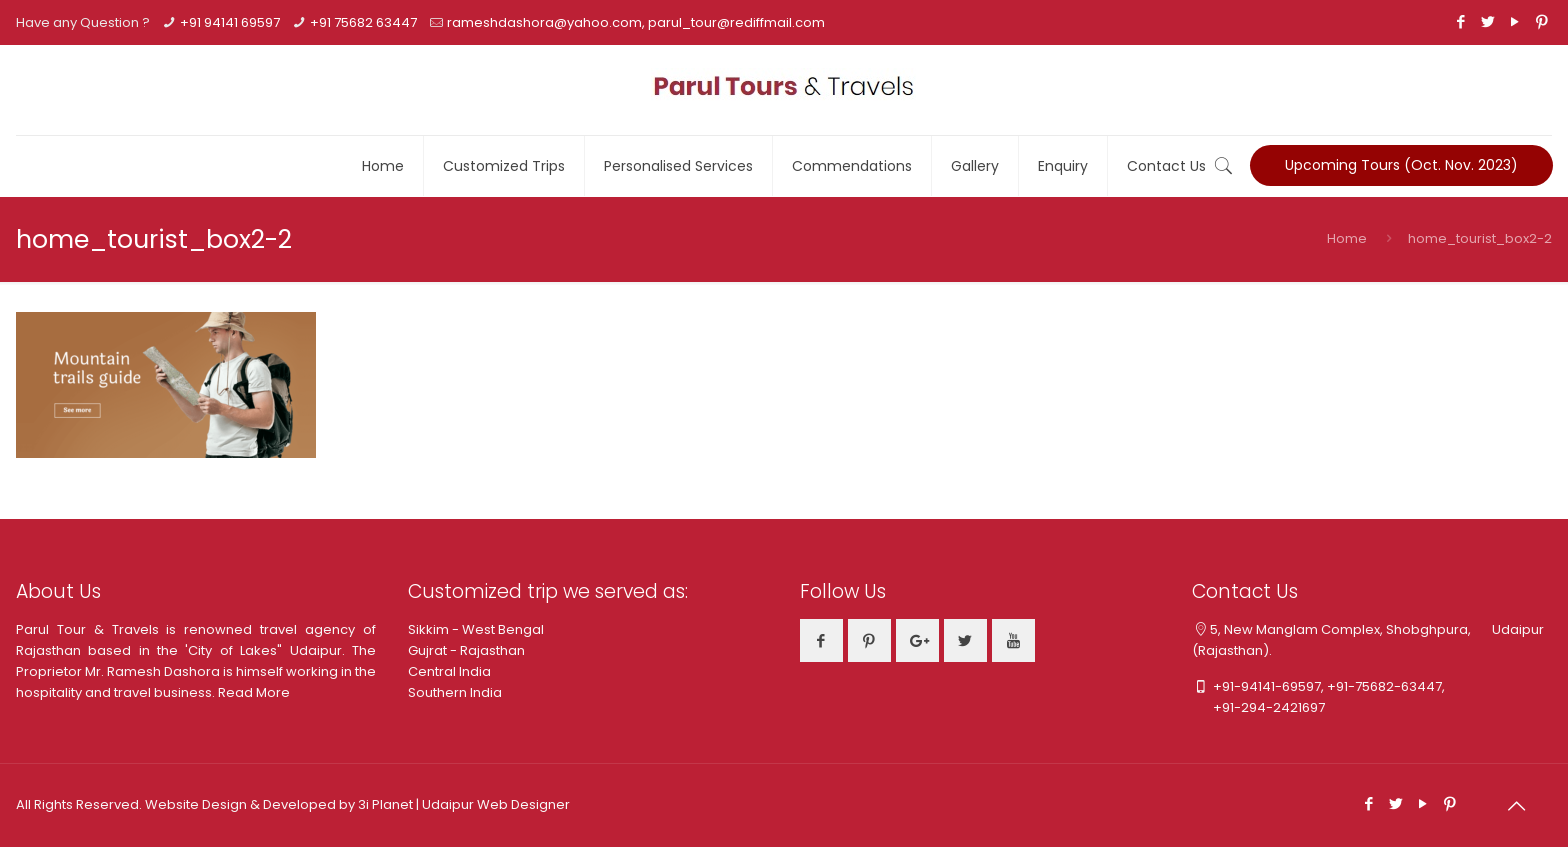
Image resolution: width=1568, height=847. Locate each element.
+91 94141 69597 (230, 22)
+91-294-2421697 (1258, 707)
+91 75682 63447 (363, 22)
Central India (449, 671)
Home (1347, 238)
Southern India (455, 692)
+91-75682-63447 (1384, 686)
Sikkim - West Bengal (476, 629)
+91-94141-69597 (1267, 686)
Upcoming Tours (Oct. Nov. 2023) (1401, 165)
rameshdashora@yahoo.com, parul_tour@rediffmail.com (636, 22)
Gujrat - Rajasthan (466, 650)
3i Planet (387, 804)
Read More (254, 692)
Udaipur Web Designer (496, 804)
